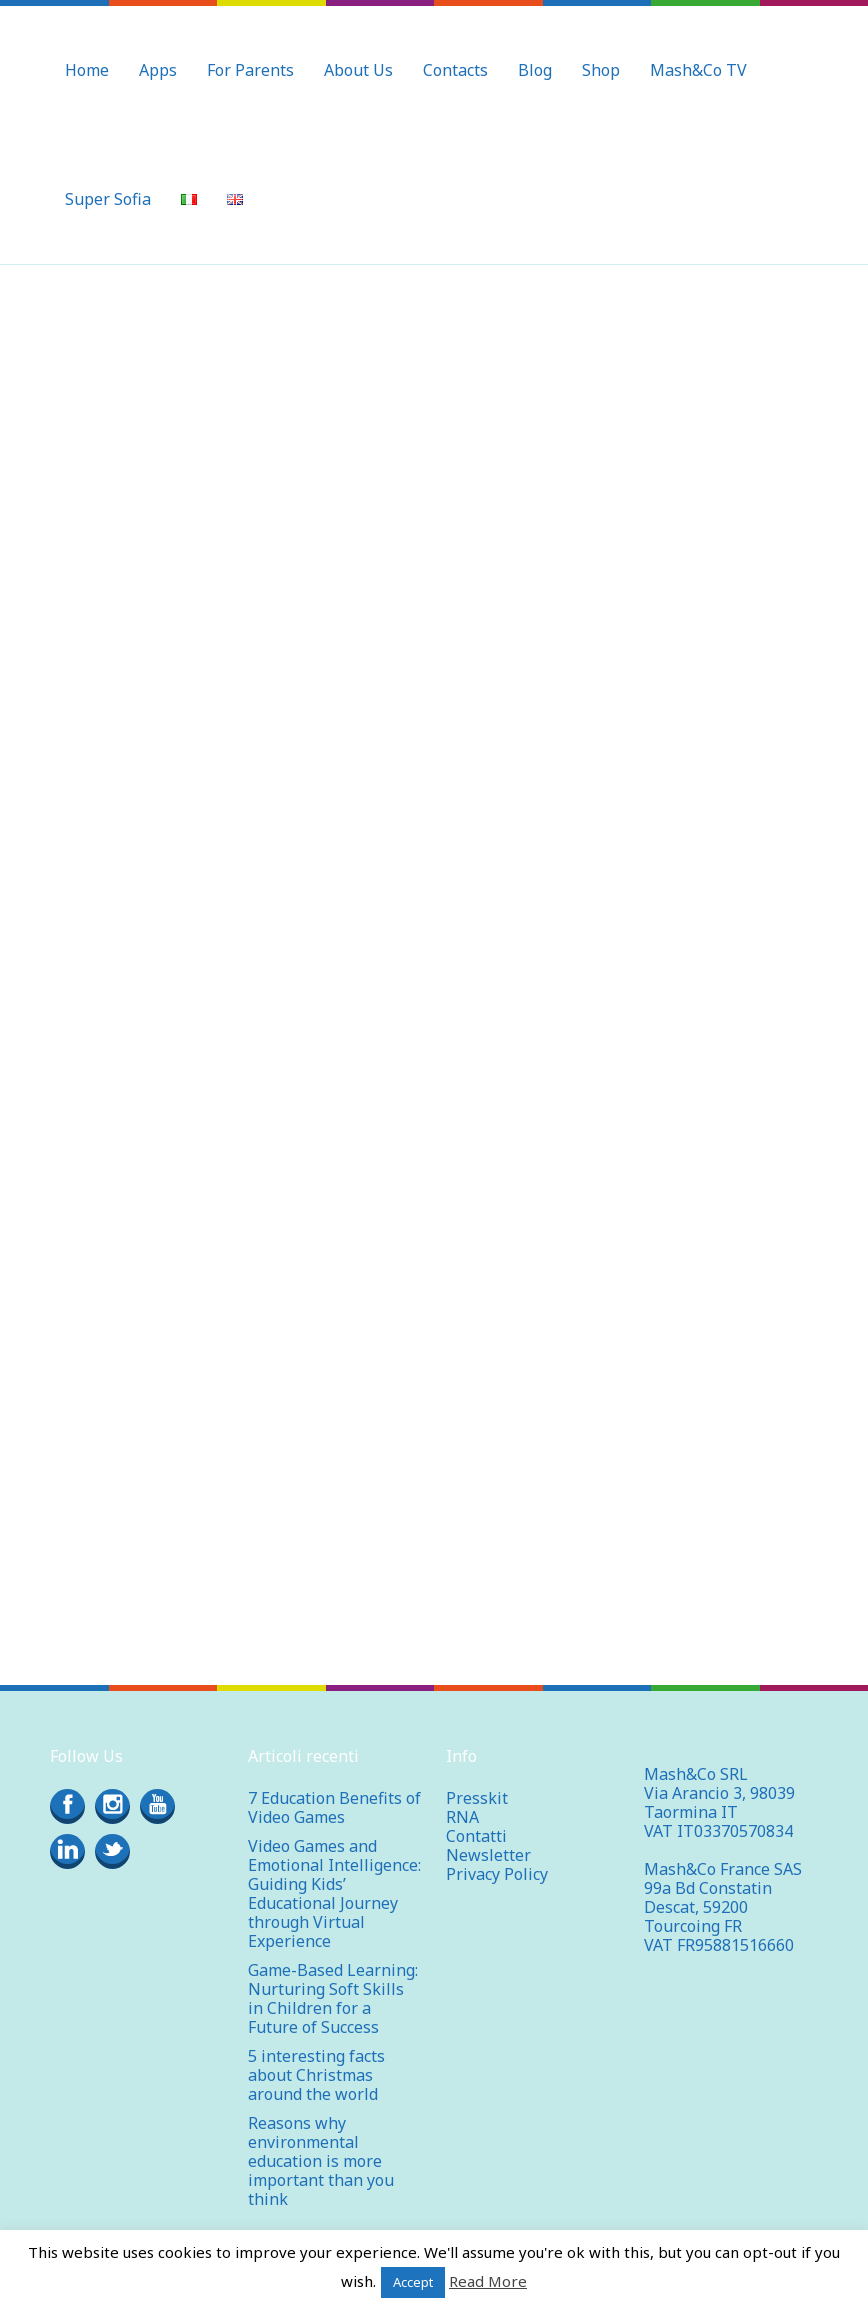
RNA (462, 1798)
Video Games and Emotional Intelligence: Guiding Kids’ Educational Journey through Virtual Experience (334, 1874)
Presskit (477, 1779)
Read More (488, 2281)
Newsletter (488, 1836)
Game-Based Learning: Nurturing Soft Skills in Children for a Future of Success (333, 1979)
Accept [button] (413, 2282)
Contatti (476, 1817)
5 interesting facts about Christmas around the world (316, 2056)
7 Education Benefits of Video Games (334, 1788)
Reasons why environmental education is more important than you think (321, 2142)
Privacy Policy (497, 1855)
